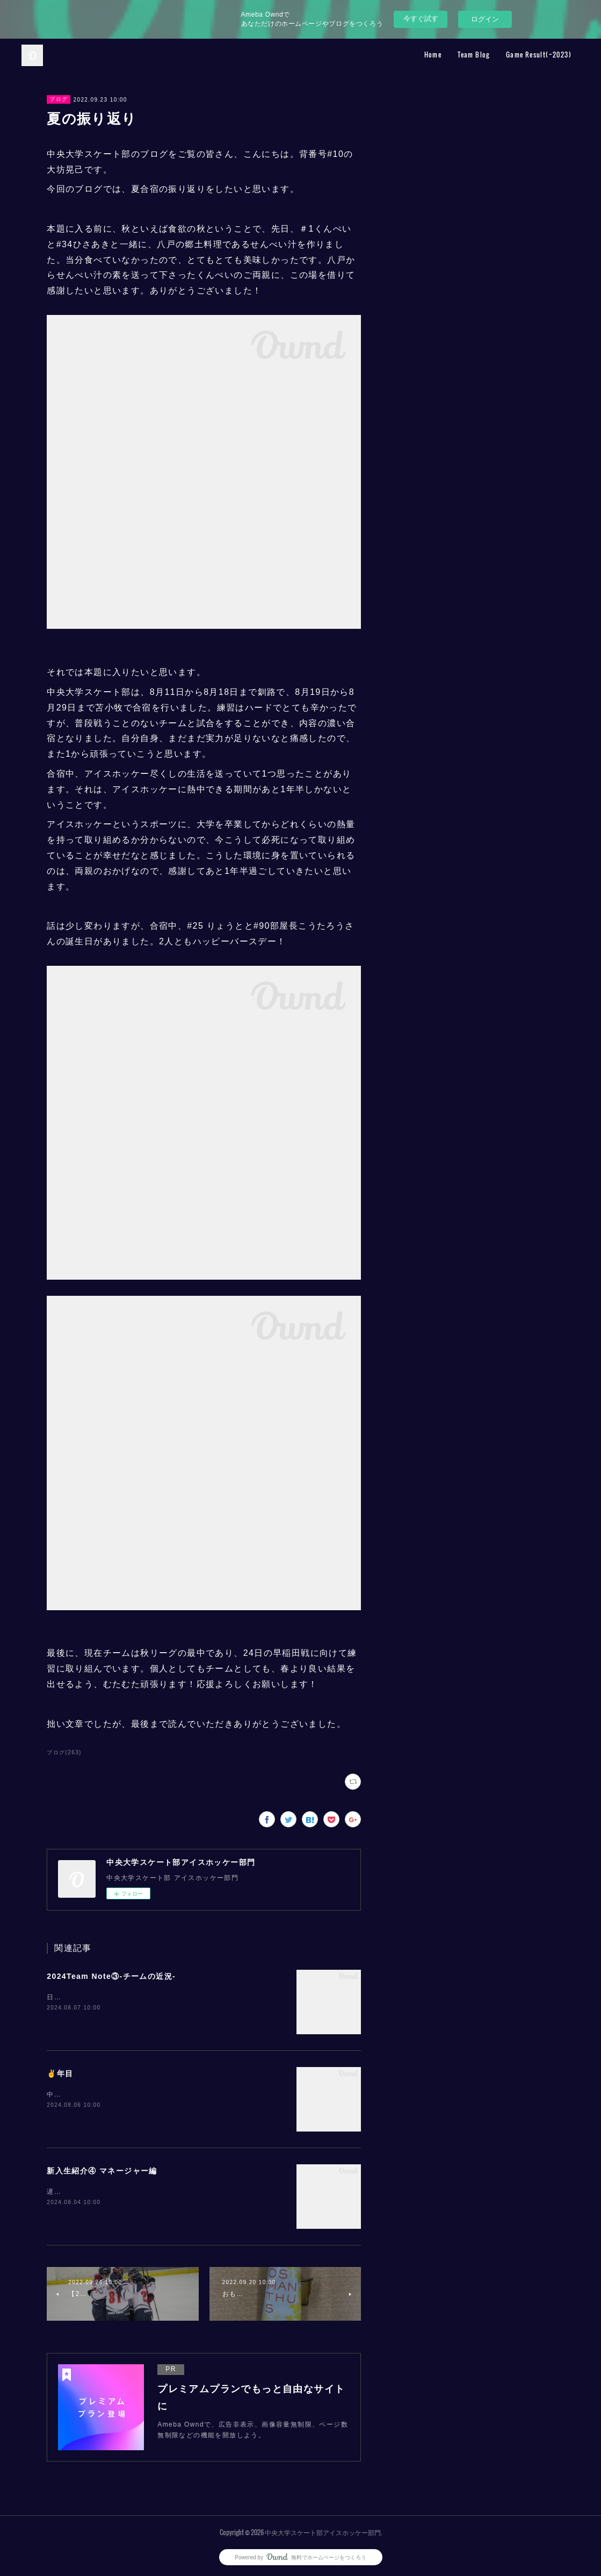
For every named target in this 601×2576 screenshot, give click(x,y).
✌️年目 (60, 2073)
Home (433, 54)
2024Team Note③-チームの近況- (111, 1976)
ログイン (485, 19)
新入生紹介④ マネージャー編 (102, 2170)
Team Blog (474, 54)
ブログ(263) (64, 1752)
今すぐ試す (420, 19)
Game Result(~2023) (538, 54)
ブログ (58, 99)
